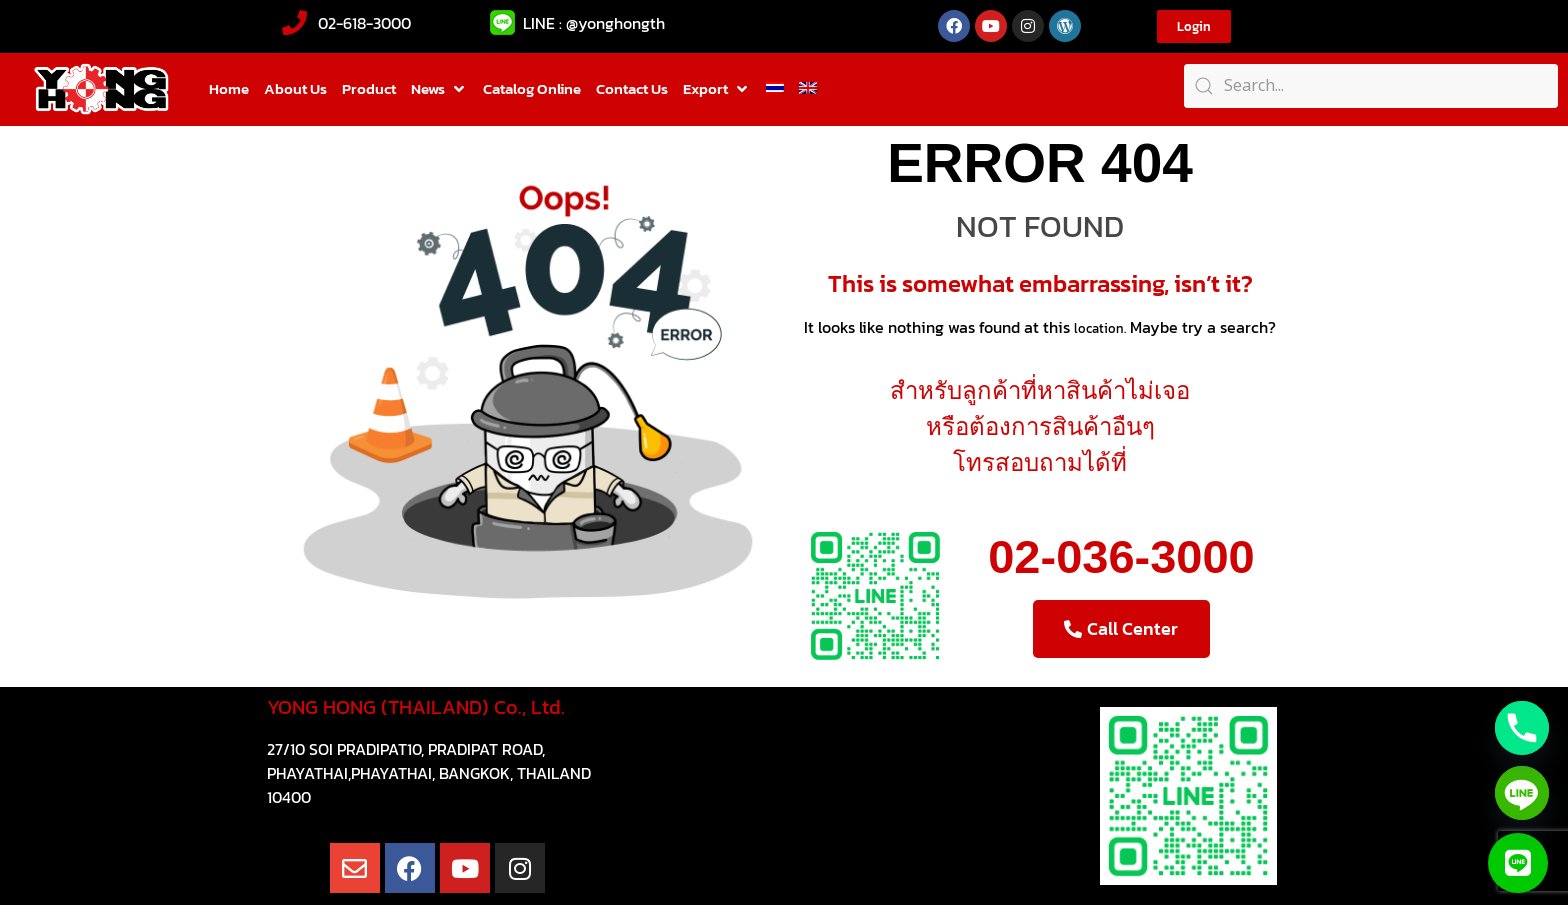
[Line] (1522, 793)
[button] (439, 89)
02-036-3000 (1121, 556)
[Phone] (1522, 728)
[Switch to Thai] (775, 89)
